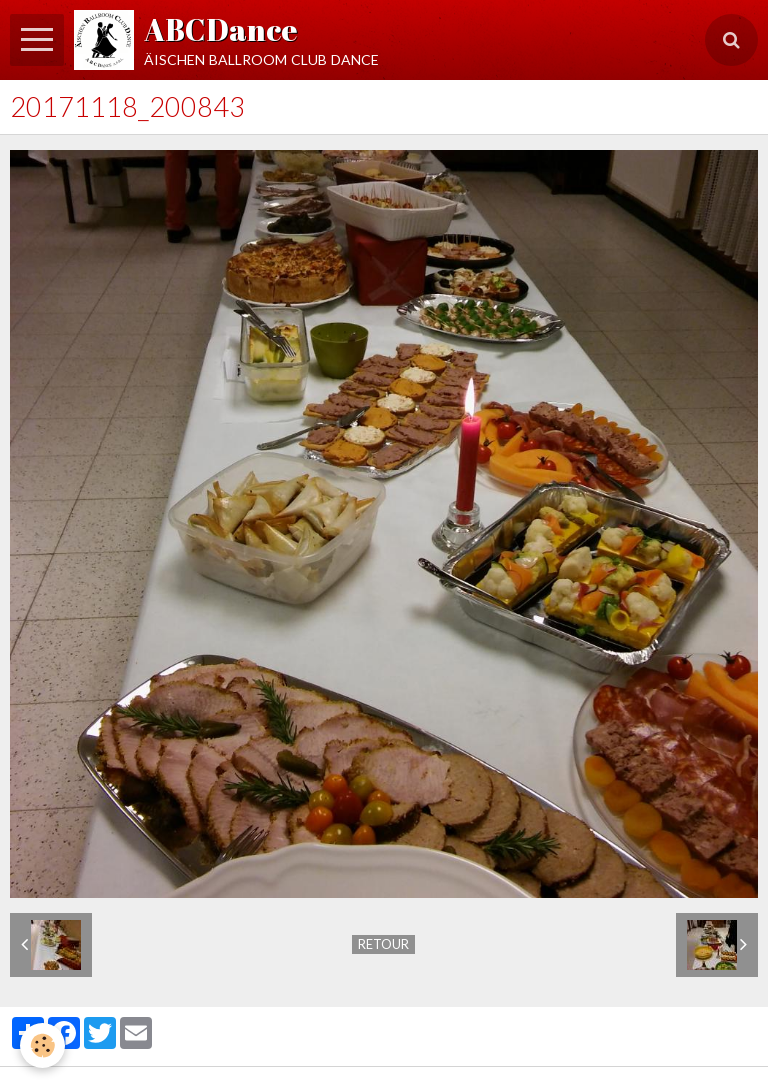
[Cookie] (42, 1045)
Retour (383, 944)
